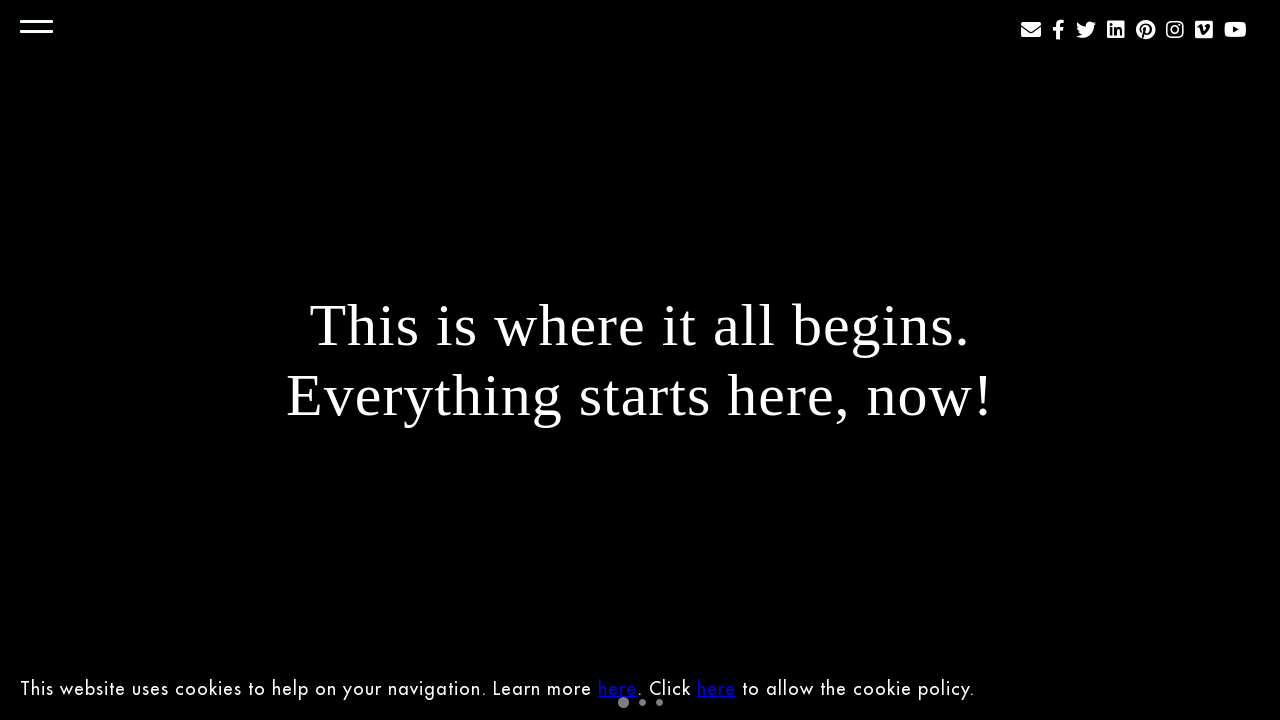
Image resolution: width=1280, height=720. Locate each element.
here (617, 688)
